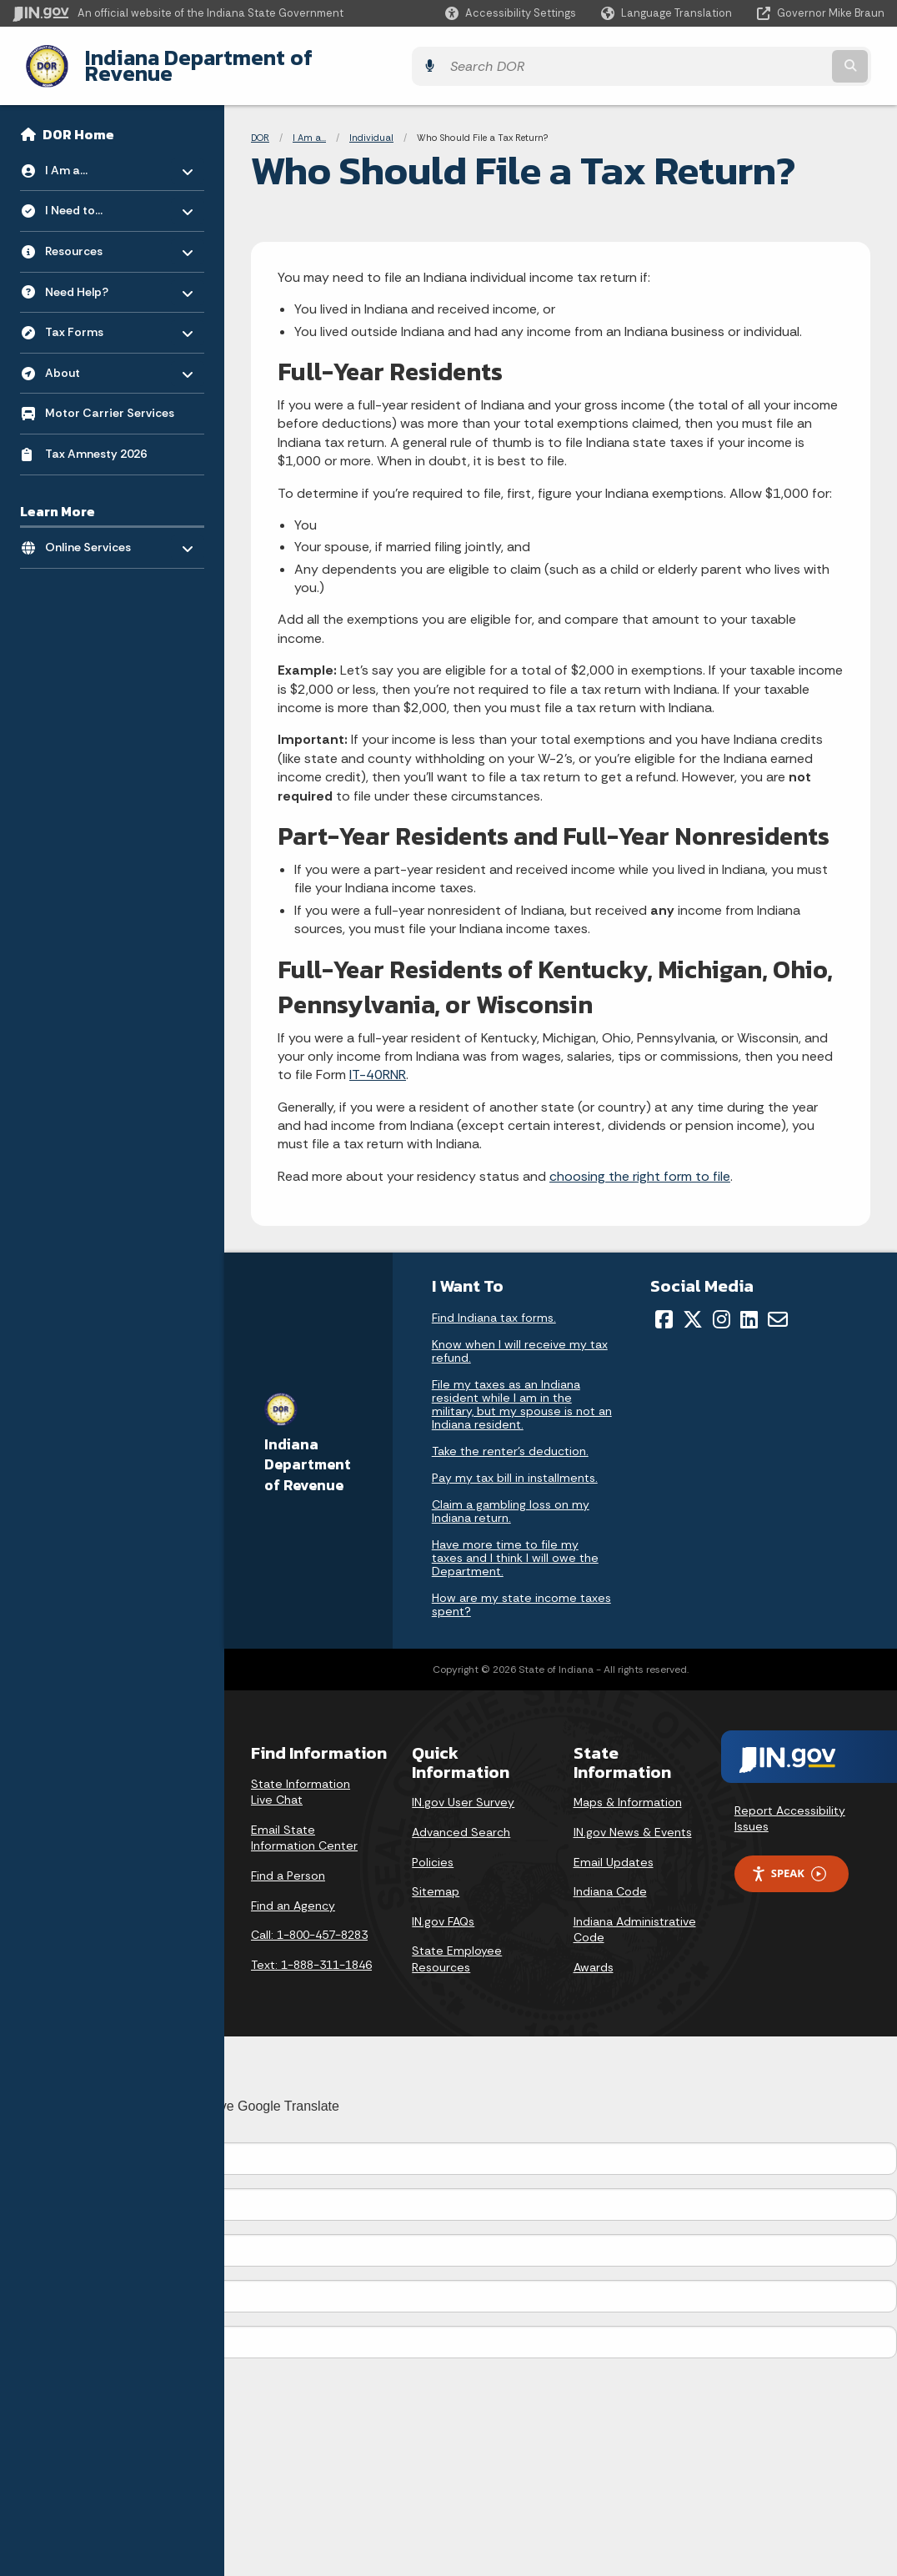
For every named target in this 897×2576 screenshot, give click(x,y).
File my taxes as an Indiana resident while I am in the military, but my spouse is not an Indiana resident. (522, 1391)
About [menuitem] (94, 355)
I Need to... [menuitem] (94, 194)
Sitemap (435, 1878)
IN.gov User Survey (463, 1789)
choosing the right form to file (639, 1164)
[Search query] (778, 59)
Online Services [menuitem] (94, 530)
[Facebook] (664, 1307)
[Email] (778, 1307)
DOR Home (78, 122)
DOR (260, 125)
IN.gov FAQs (443, 1908)
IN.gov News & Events (633, 1819)
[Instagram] (721, 1307)
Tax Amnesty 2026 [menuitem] (96, 441)
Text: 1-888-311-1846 (311, 1951)
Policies (433, 1848)
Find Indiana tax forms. (494, 1305)
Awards (594, 1954)
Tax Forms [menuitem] (94, 315)
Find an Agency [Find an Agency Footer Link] (293, 1892)
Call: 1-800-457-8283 (309, 1922)
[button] (510, 13)
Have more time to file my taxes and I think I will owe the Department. (515, 1545)
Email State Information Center (304, 1824)
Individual (371, 125)
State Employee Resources (457, 1946)
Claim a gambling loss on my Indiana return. (510, 1498)
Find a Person (288, 1862)
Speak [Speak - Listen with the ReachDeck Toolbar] (788, 1861)
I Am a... (309, 125)
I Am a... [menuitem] (94, 153)
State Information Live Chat (300, 1779)
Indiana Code (610, 1878)
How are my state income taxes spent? (521, 1592)
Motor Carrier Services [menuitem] (109, 400)
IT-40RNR (377, 1062)
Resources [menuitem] (94, 234)
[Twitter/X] (693, 1307)
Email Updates (614, 1848)
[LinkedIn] (749, 1307)
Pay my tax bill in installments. (515, 1465)
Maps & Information (628, 1789)
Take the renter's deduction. (510, 1438)
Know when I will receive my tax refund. (520, 1338)
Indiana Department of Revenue (229, 59)
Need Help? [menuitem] (94, 275)
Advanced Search (461, 1819)
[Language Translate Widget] (668, 13)
